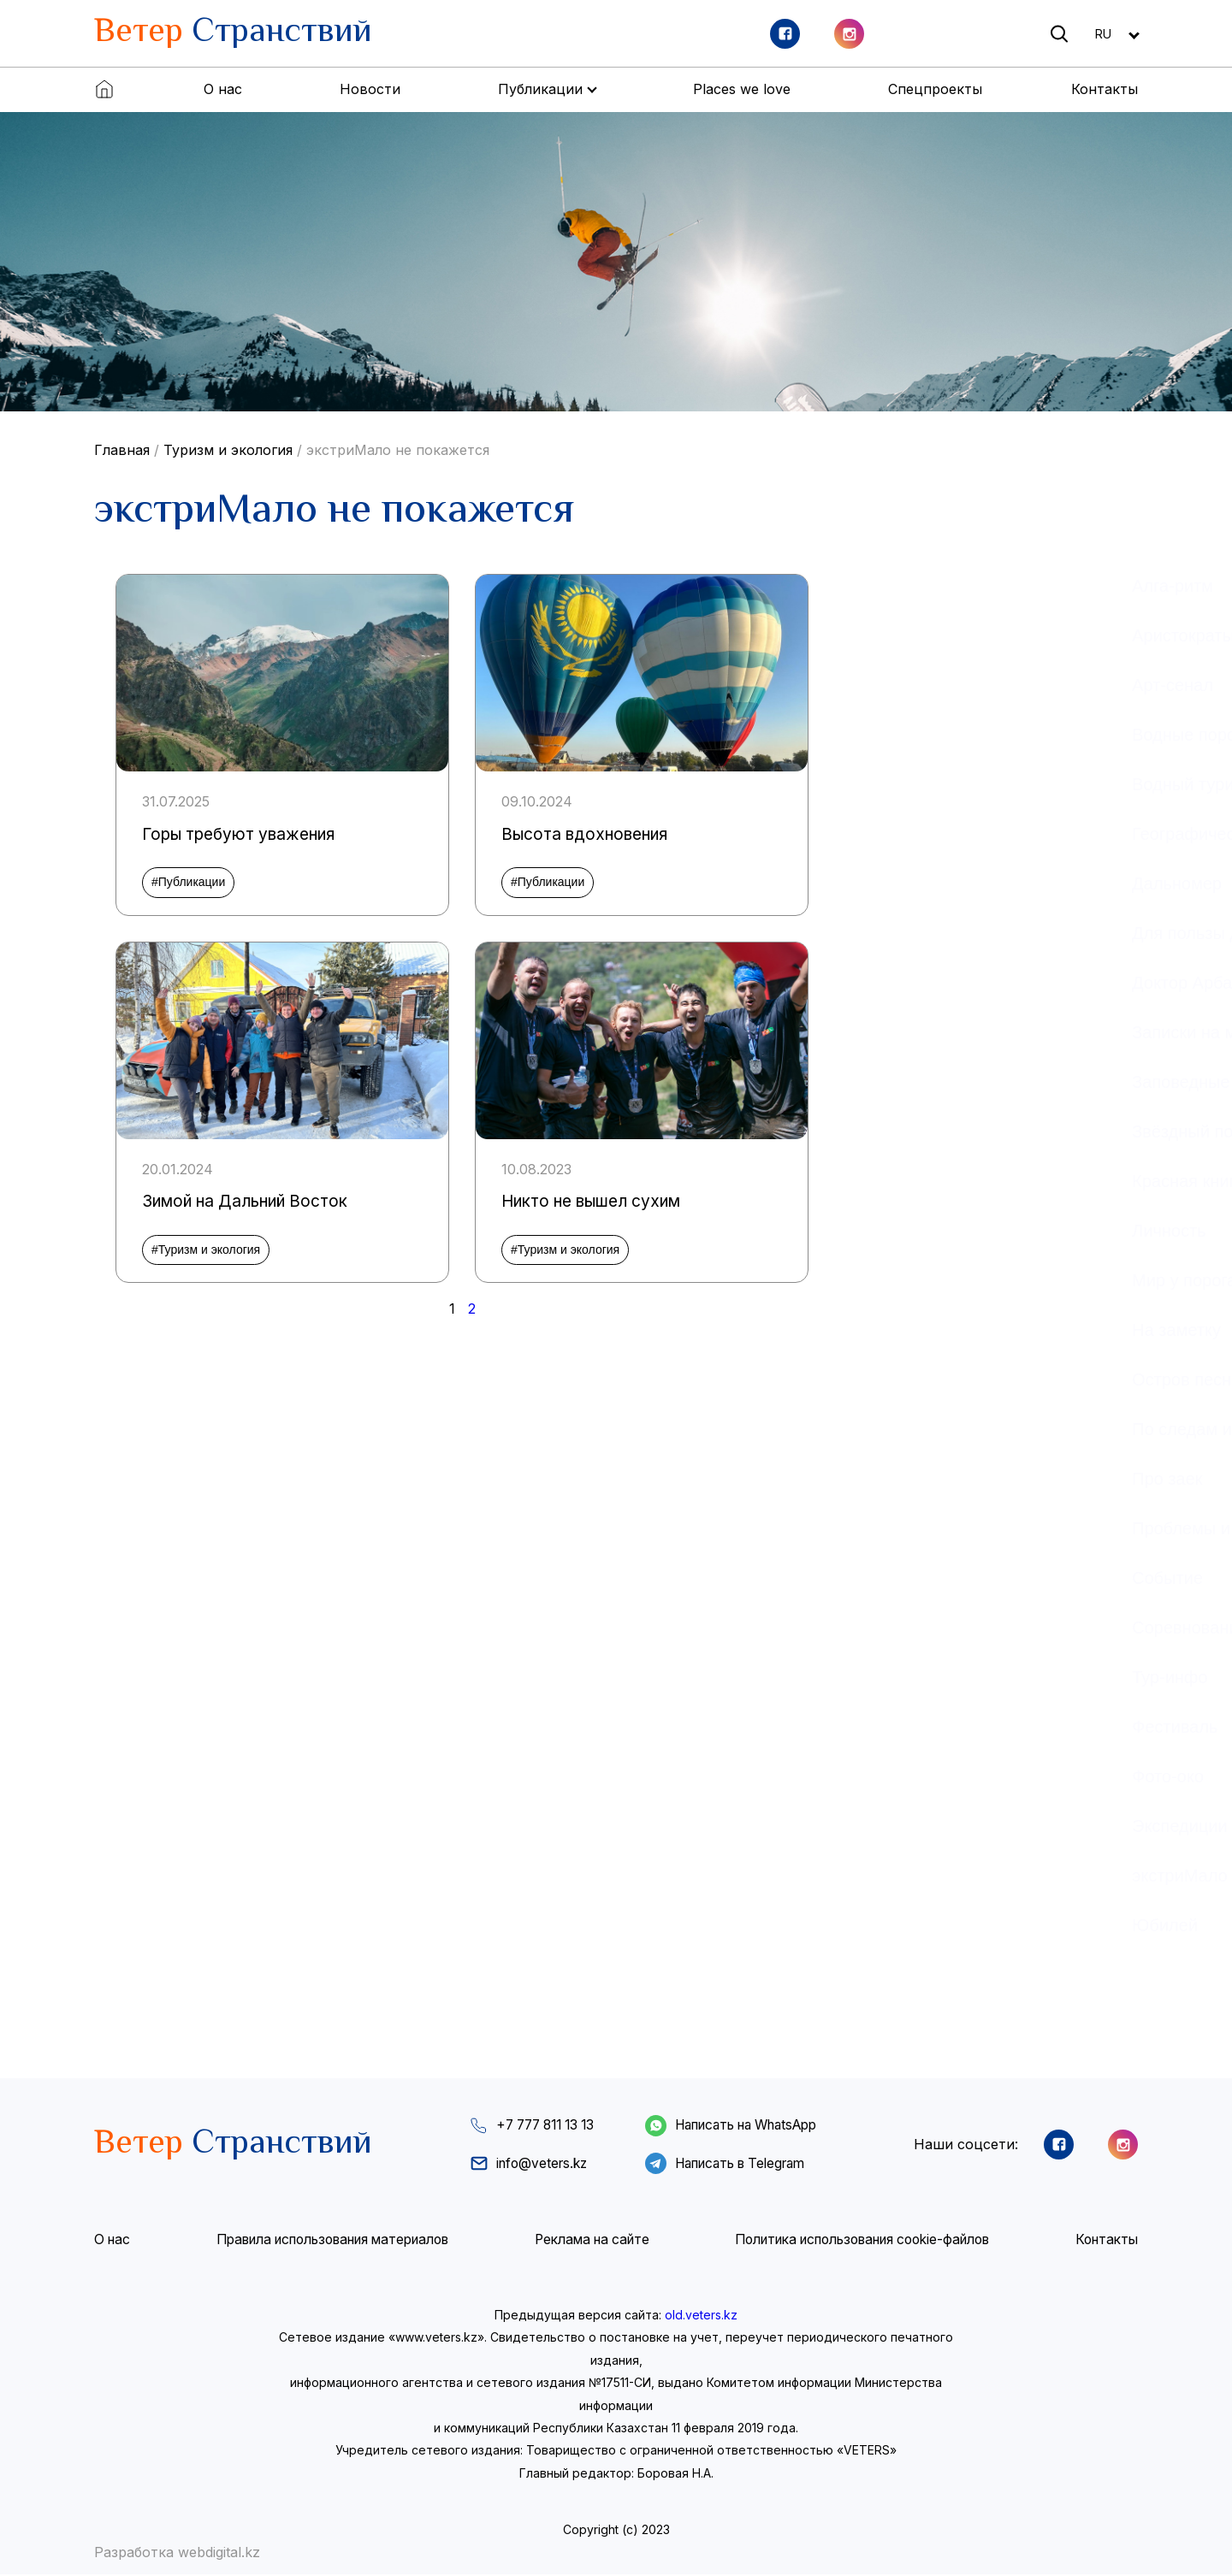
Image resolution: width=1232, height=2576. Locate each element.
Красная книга (891, 1181)
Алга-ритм (875, 585)
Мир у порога (887, 1280)
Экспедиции (883, 1826)
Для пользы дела (903, 933)
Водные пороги (895, 734)
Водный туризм (896, 784)
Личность (872, 1230)
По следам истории (912, 1429)
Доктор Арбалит (898, 982)
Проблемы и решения (922, 1528)
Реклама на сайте (590, 2241)
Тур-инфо (872, 1677)
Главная (122, 449)
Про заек (870, 1478)
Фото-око (871, 1776)
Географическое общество (941, 833)
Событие (870, 1578)
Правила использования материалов (331, 2241)
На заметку (879, 1329)
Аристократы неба (907, 635)
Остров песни (889, 1379)
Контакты (1104, 88)
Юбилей (868, 1925)
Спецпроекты (935, 88)
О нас (223, 88)
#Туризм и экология (205, 1249)
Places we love (742, 88)
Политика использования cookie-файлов (861, 2241)
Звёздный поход (899, 1131)
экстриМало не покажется (397, 449)
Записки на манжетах (919, 1032)
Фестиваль (878, 1726)
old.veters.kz (701, 2316)
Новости (370, 88)
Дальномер (880, 883)
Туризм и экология (228, 449)
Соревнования (893, 1627)
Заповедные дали (906, 1081)
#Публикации (188, 882)
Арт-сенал (875, 685)
